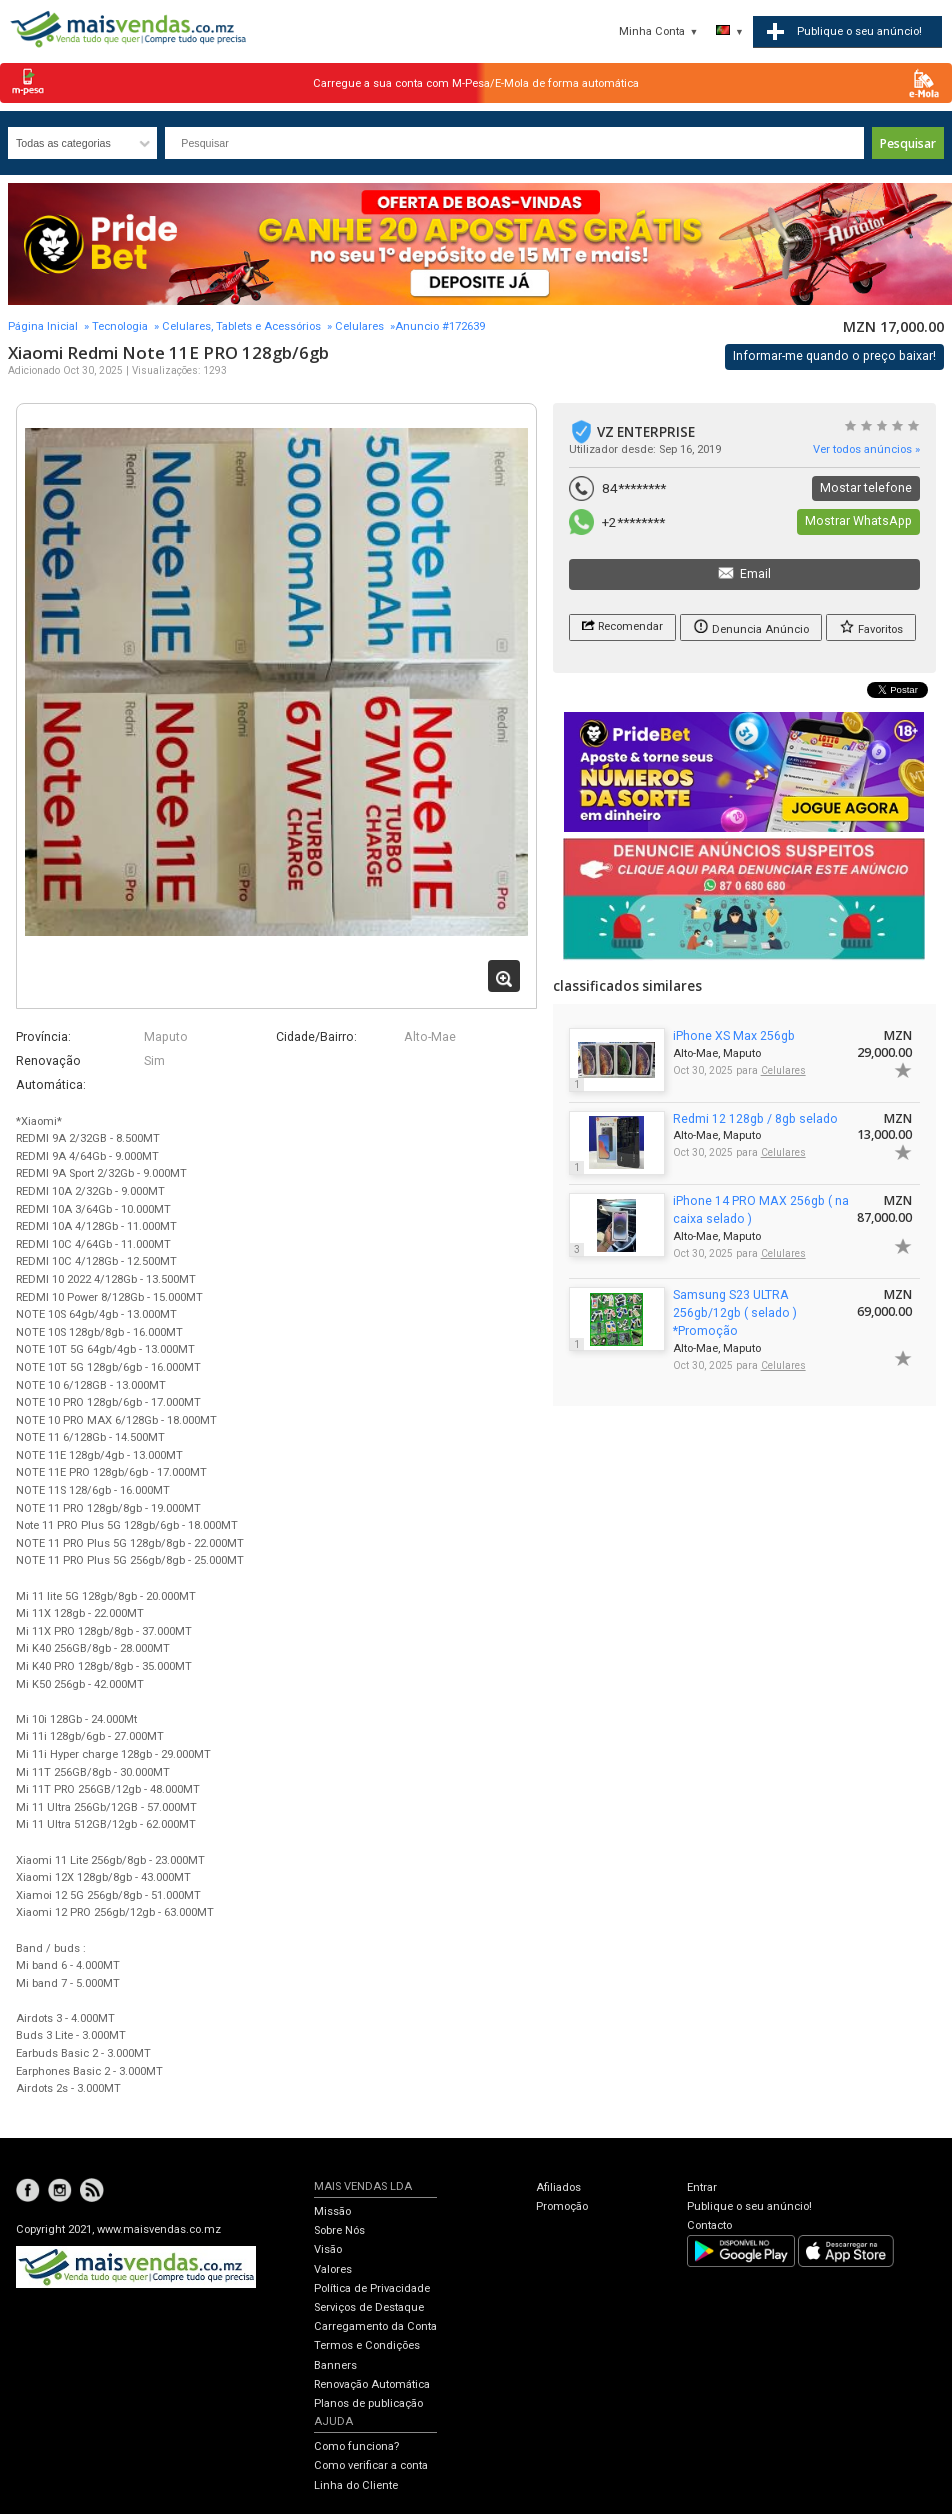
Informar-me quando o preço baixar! (834, 356)
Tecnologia (120, 326)
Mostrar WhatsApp (858, 521)
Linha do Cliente (356, 2485)
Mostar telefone (866, 488)
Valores (333, 2269)
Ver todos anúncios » (866, 449)
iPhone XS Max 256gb (734, 1036)
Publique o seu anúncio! (749, 2206)
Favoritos (871, 626)
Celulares (359, 326)
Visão (328, 2249)
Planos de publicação (368, 2403)
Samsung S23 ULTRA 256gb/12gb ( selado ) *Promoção (735, 1313)
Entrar (702, 2187)
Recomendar (622, 625)
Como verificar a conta (371, 2465)
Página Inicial (43, 326)
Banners (335, 2365)
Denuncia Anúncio (751, 626)
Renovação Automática (372, 2384)
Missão (332, 2211)
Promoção (562, 2206)
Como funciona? (356, 2446)
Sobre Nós (339, 2230)
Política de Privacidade (372, 2288)
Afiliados (558, 2187)
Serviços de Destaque (369, 2307)
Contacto (709, 2225)
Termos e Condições (367, 2345)
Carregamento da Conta (375, 2326)
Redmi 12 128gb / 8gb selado (755, 1119)
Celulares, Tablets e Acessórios (241, 326)
